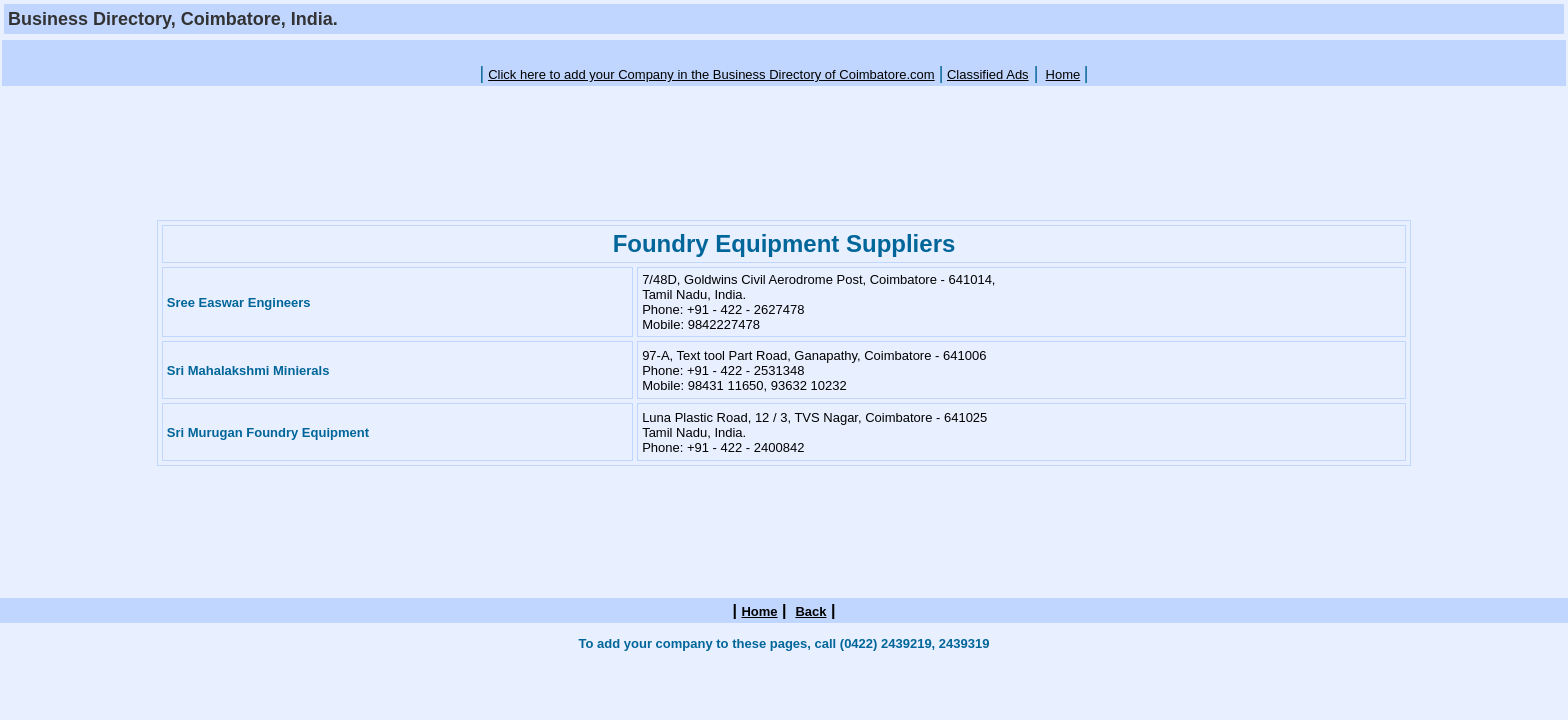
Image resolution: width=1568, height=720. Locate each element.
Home (1063, 74)
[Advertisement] (784, 50)
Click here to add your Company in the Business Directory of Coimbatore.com (711, 74)
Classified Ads (988, 74)
